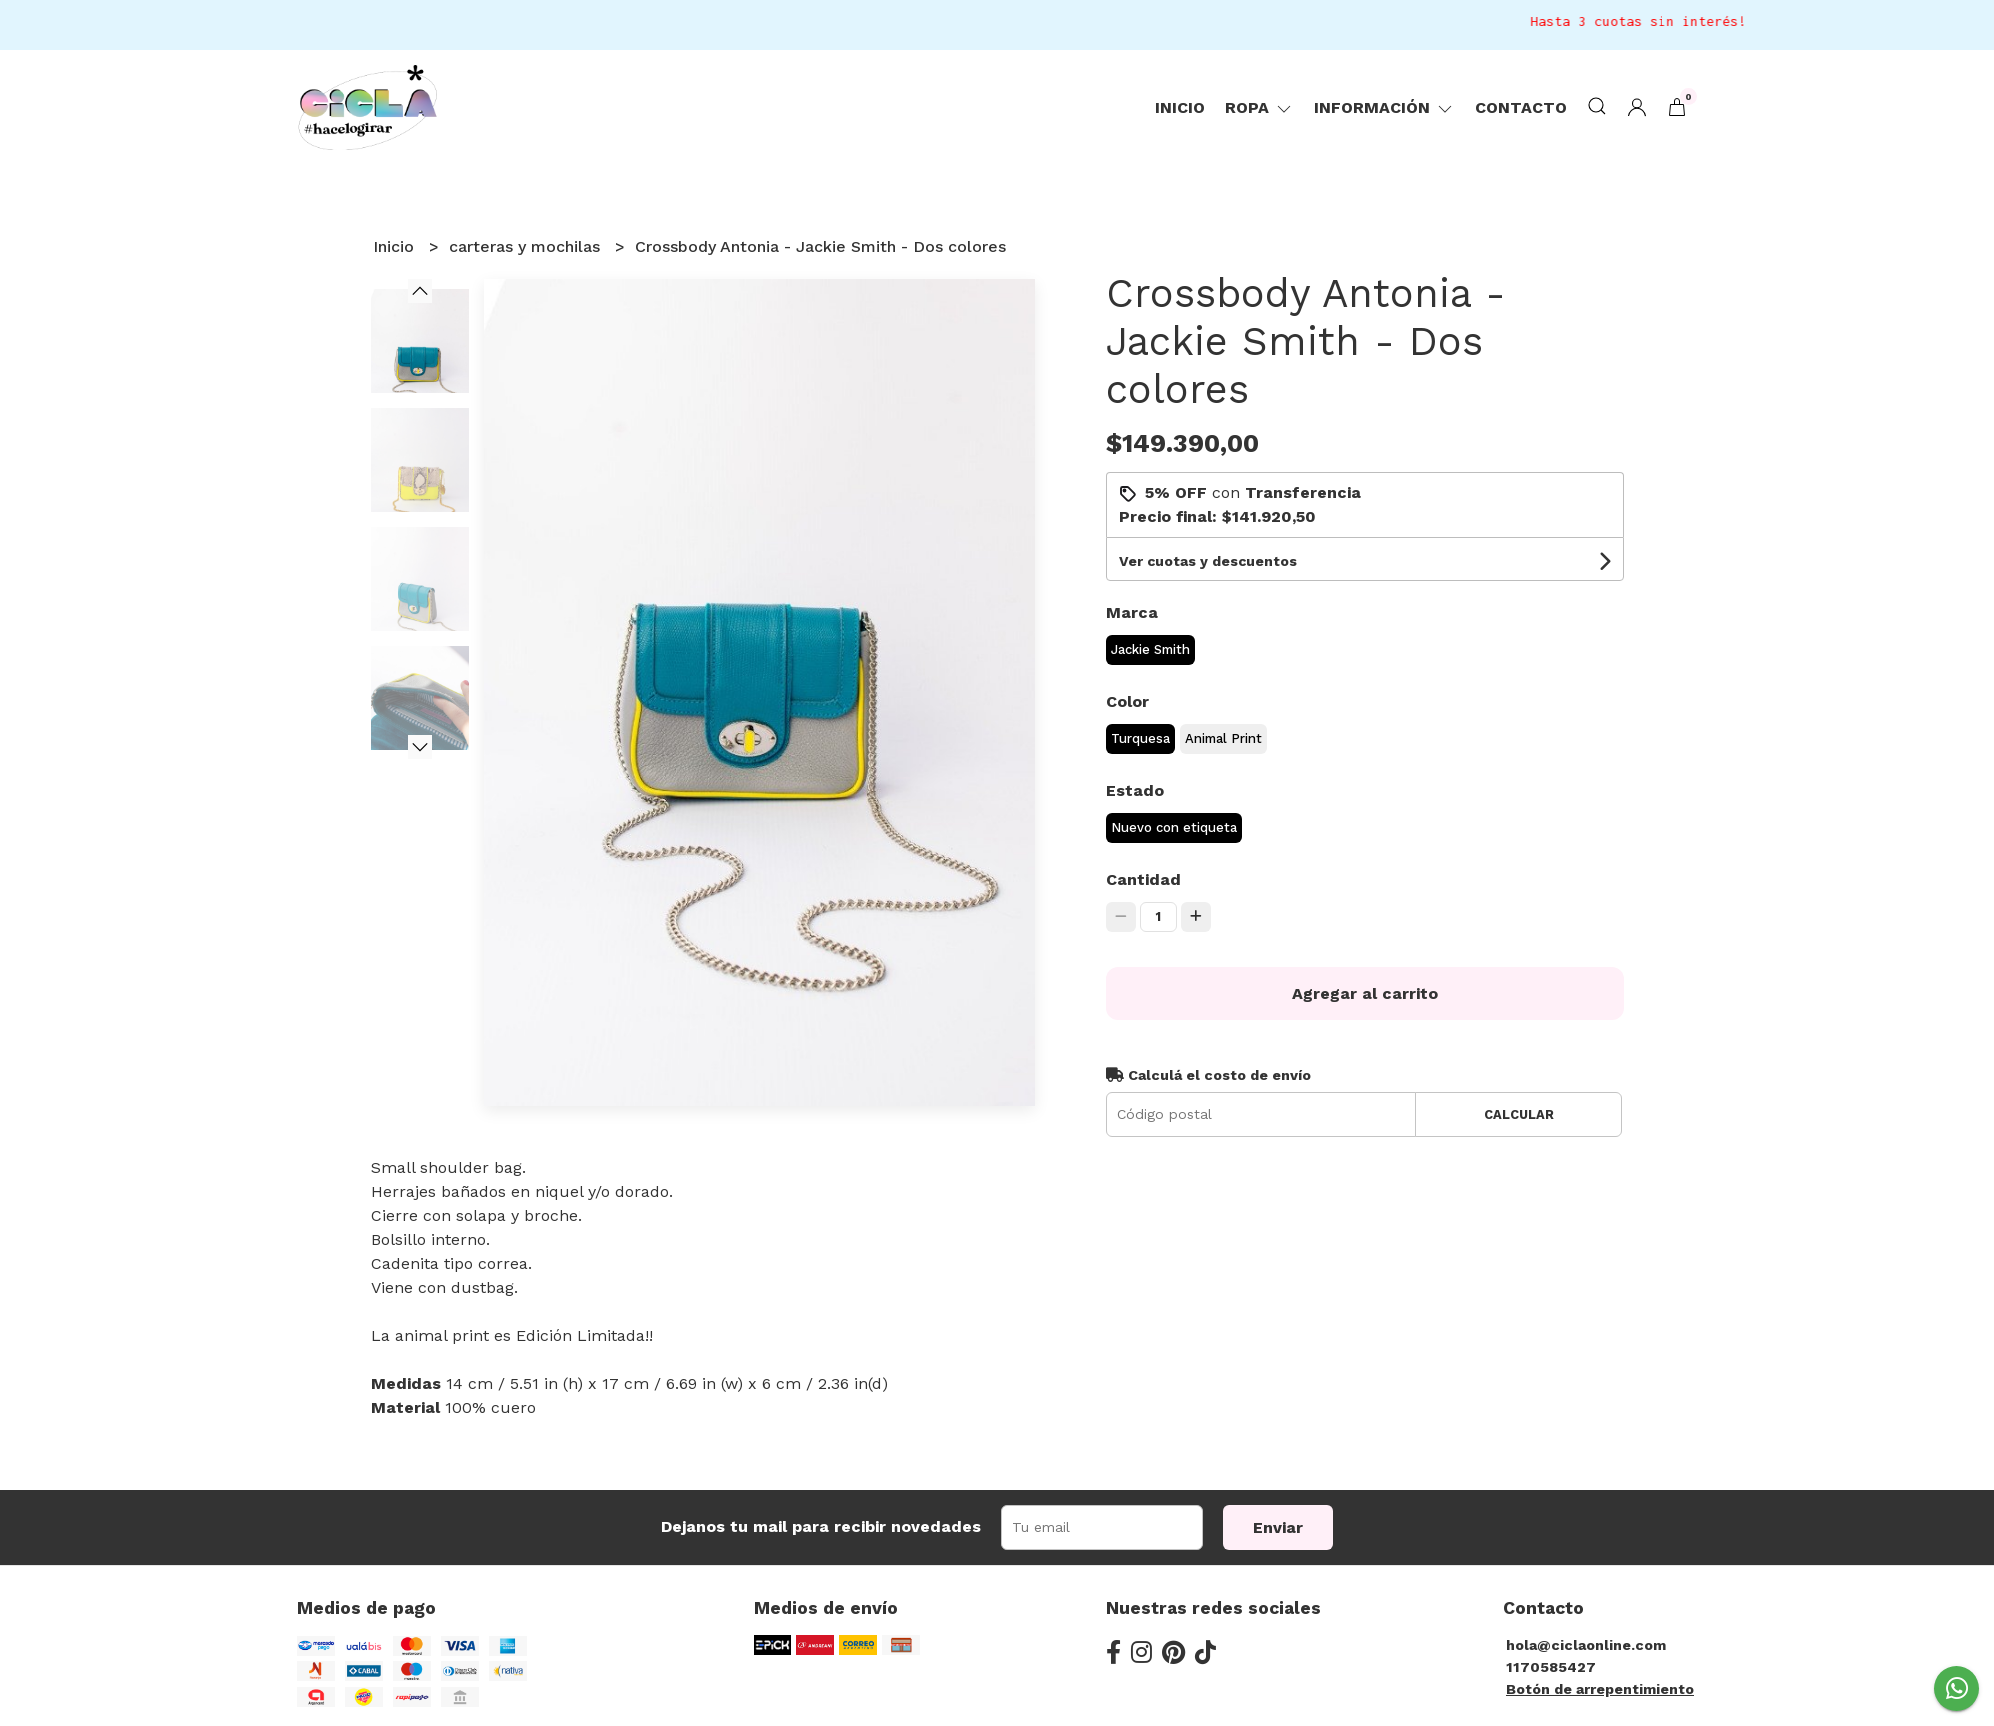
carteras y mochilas (527, 246)
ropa (1259, 107)
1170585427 (1551, 1667)
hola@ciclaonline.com (1586, 1645)
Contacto (1521, 107)
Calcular (1519, 1114)
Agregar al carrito (1365, 993)
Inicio (1180, 107)
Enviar (1278, 1527)
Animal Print (1223, 738)
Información (1384, 107)
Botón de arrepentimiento (1600, 1689)
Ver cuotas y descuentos (1208, 561)
